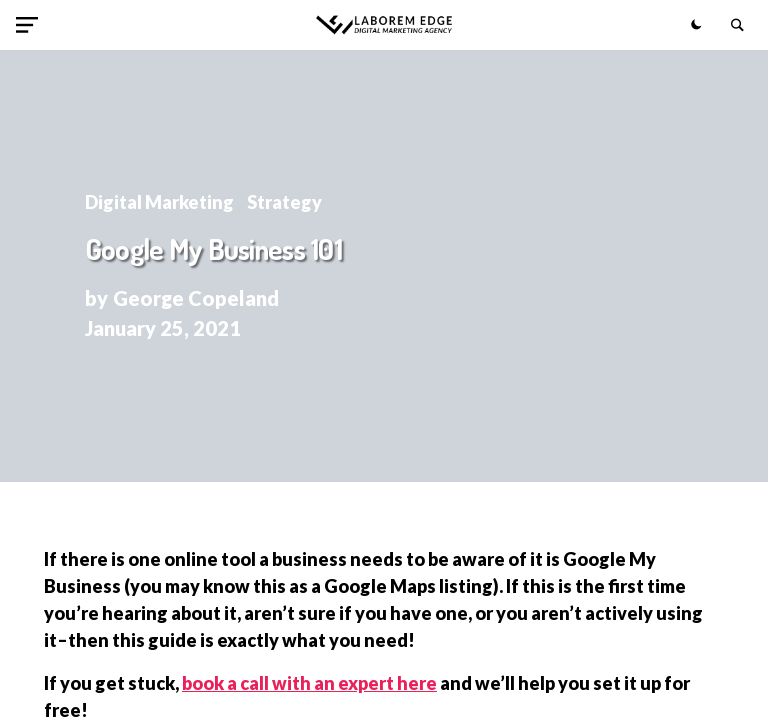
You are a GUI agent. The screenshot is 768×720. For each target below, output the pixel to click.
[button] (31, 25)
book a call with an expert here (309, 683)
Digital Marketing (159, 202)
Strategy (284, 202)
